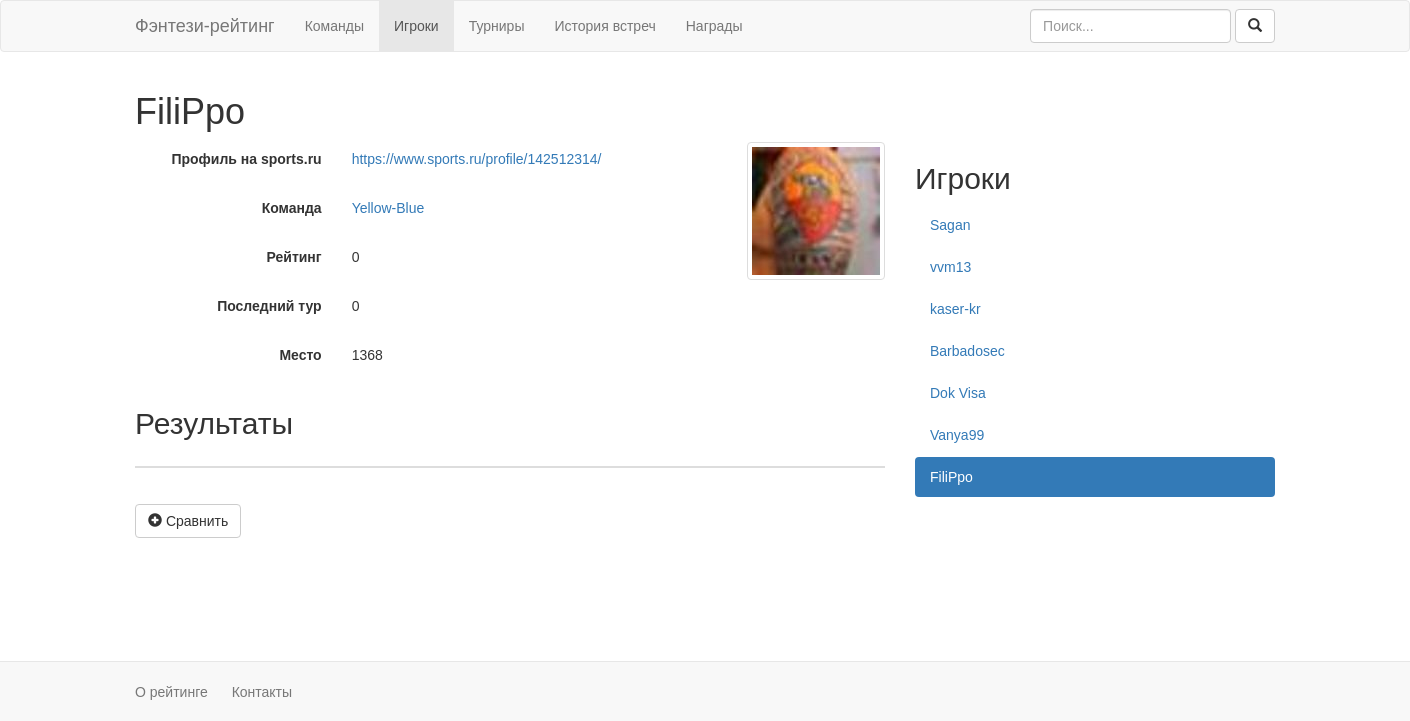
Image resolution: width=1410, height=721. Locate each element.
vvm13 (950, 267)
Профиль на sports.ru (246, 159)
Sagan (950, 225)
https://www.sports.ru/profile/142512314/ (477, 159)
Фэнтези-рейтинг (205, 26)
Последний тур (269, 306)
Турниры (497, 26)
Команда (292, 208)
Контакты (262, 692)
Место (300, 355)
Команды (334, 26)
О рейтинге (171, 692)
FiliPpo (951, 477)
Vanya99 (957, 435)
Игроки (416, 26)
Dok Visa (958, 393)
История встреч (604, 26)
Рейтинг (294, 257)
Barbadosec (967, 351)
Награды (714, 26)
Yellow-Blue (388, 208)
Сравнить (188, 521)
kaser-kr (955, 309)
